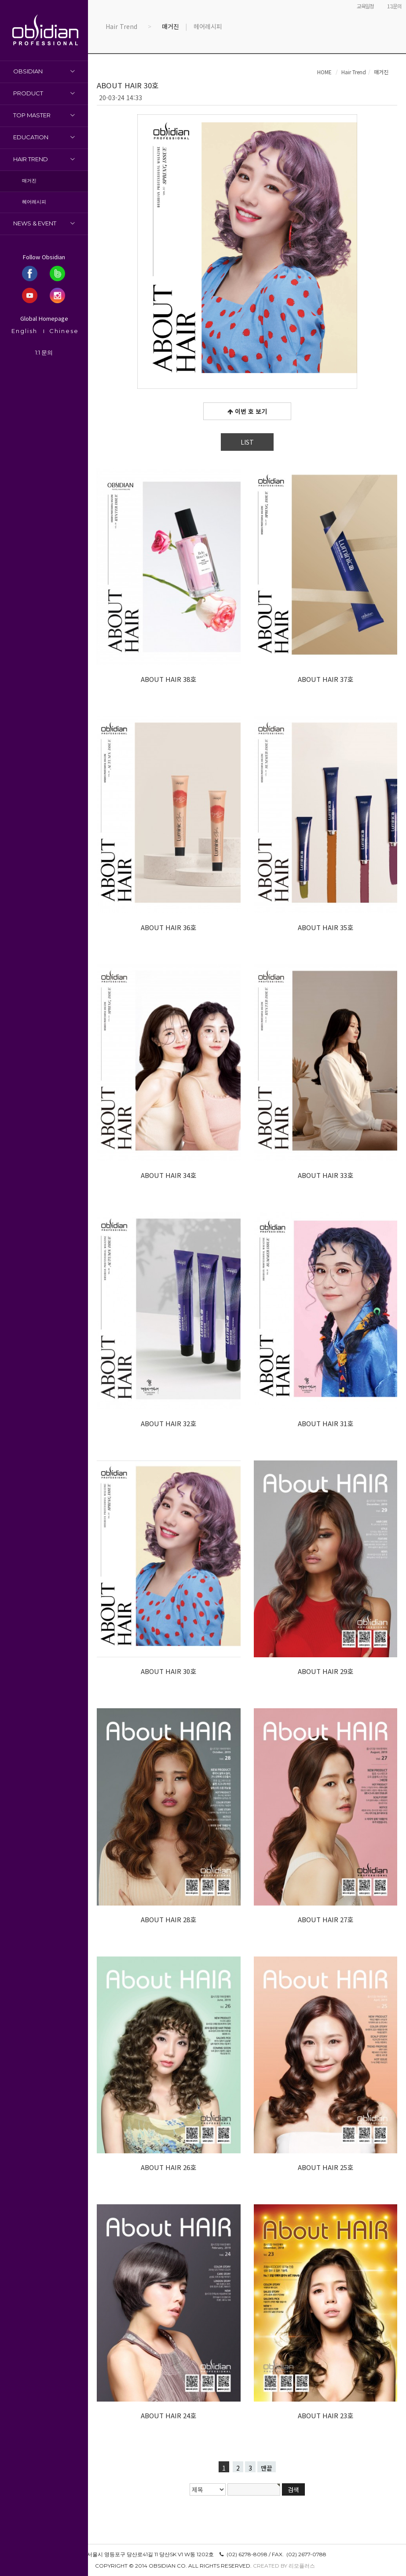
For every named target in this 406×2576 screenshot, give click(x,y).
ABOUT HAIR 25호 (325, 2167)
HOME (324, 72)
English (24, 330)
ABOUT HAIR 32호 (168, 1423)
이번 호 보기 (247, 411)
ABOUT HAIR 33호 (325, 1175)
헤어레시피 (34, 202)
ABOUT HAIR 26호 (168, 2167)
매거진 (29, 181)
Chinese (64, 330)
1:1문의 (394, 6)
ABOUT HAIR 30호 (168, 1671)
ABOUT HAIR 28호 (168, 1919)
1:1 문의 (44, 352)
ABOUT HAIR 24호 (168, 2415)
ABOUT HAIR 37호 (325, 679)
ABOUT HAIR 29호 (325, 1671)
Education (30, 137)
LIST (247, 442)
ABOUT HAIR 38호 (168, 679)
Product (28, 93)
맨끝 (266, 2468)
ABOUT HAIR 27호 (325, 1919)
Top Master (32, 115)
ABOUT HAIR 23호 (325, 2415)
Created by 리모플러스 (284, 2565)
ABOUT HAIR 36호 (168, 927)
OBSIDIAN (28, 71)
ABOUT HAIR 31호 (325, 1423)
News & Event (34, 223)
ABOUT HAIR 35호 (325, 927)
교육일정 (365, 6)
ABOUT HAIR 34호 (168, 1175)
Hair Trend (30, 159)
